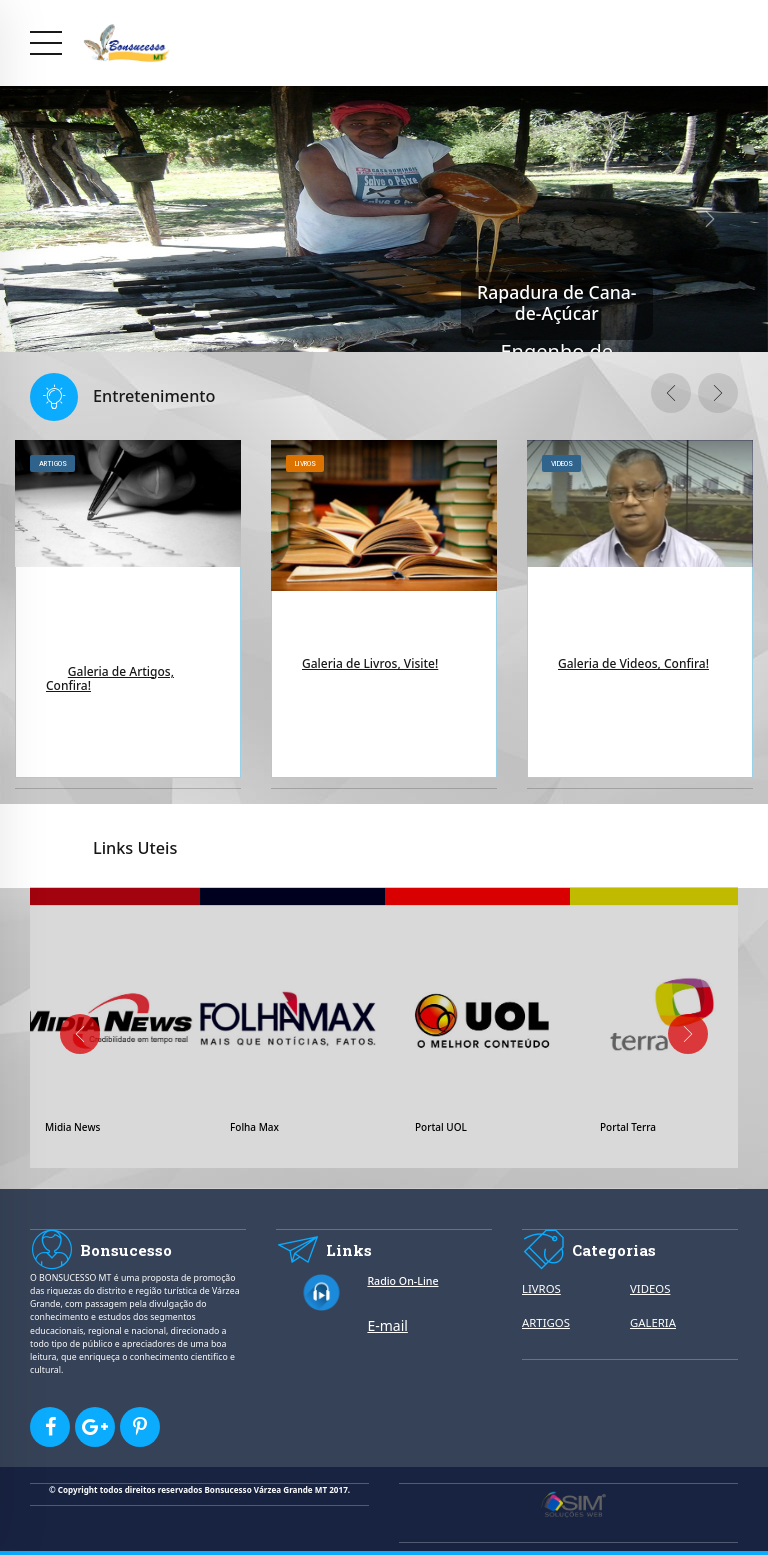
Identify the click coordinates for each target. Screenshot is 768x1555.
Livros (305, 463)
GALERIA (653, 1322)
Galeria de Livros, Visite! (370, 663)
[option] (128, 614)
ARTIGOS (546, 1322)
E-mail (387, 1325)
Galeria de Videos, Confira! (633, 663)
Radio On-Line (402, 1281)
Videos (562, 463)
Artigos (53, 463)
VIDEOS (650, 1288)
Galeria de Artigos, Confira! (110, 678)
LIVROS (541, 1288)
